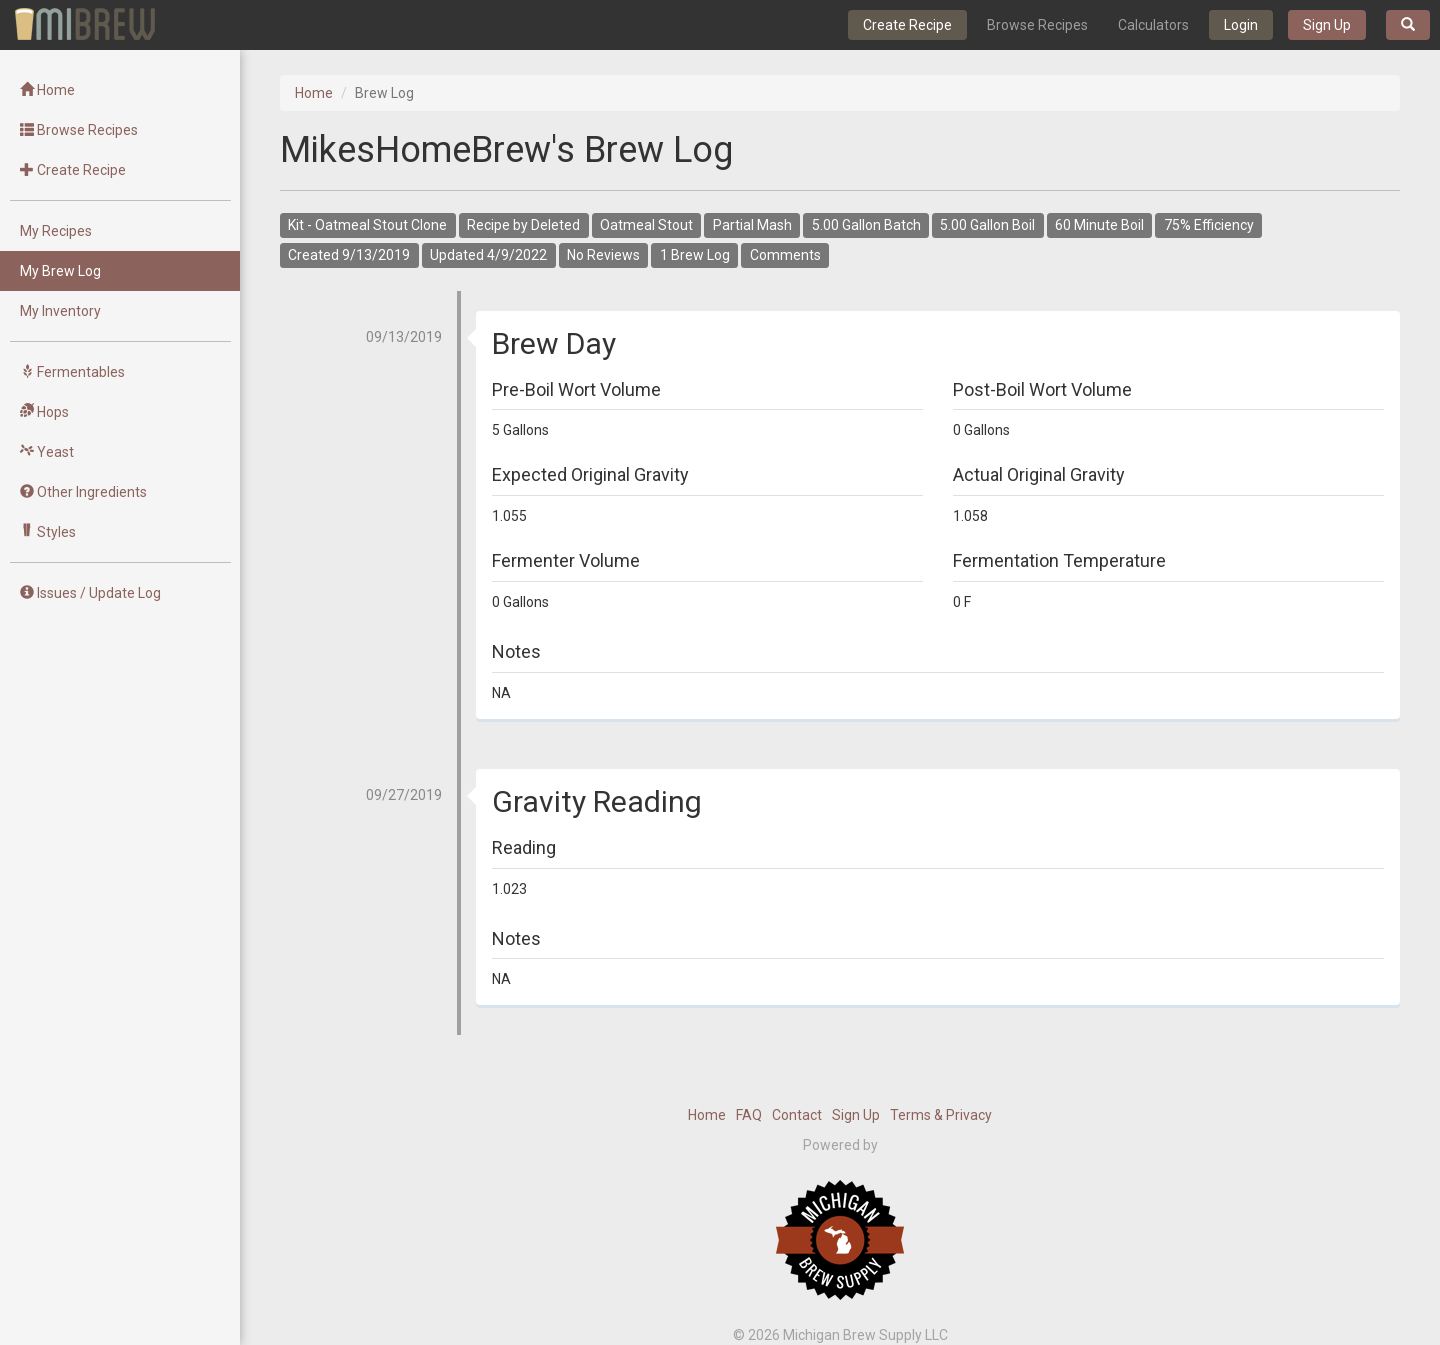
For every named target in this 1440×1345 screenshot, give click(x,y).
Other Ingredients (83, 492)
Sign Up (1327, 25)
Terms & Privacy (941, 1115)
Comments (785, 256)
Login (1241, 25)
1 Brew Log (695, 256)
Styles (48, 532)
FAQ (749, 1115)
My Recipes (56, 231)
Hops (44, 412)
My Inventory (60, 311)
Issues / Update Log (90, 593)
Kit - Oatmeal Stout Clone (367, 226)
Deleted (555, 226)
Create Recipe (907, 25)
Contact (797, 1115)
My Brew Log (60, 271)
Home (47, 90)
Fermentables (72, 372)
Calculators (1153, 25)
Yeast (47, 452)
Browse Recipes (1037, 25)
